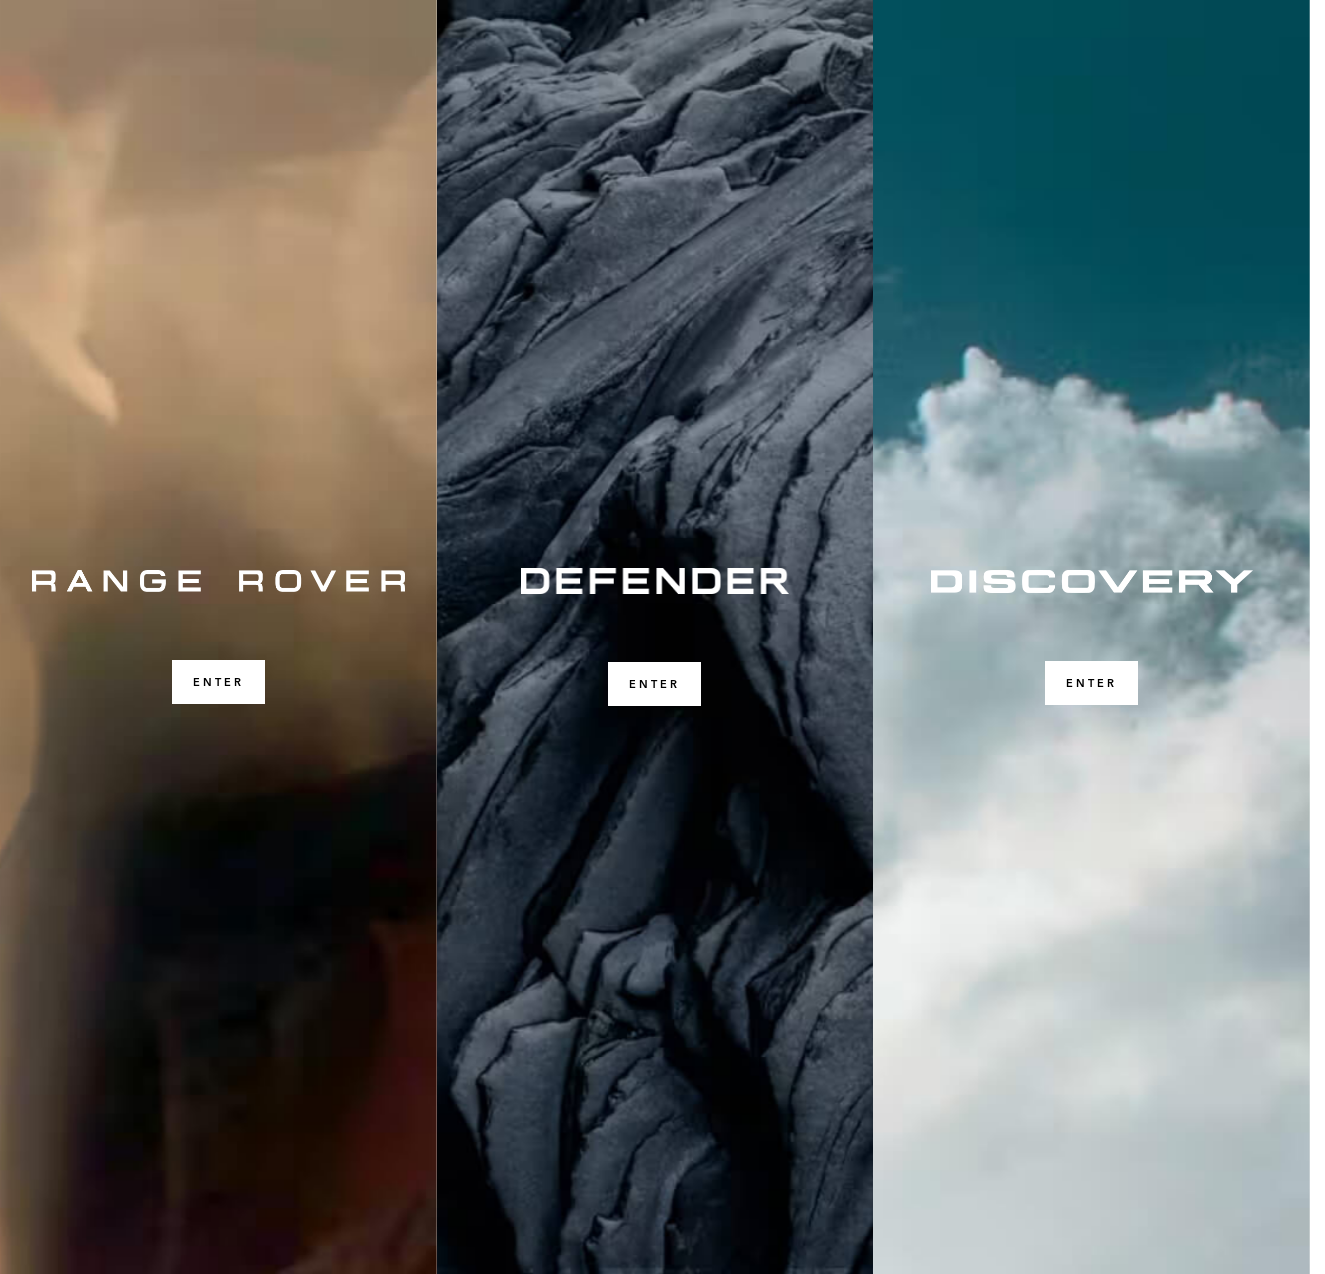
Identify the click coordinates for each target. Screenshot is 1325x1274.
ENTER (218, 681)
